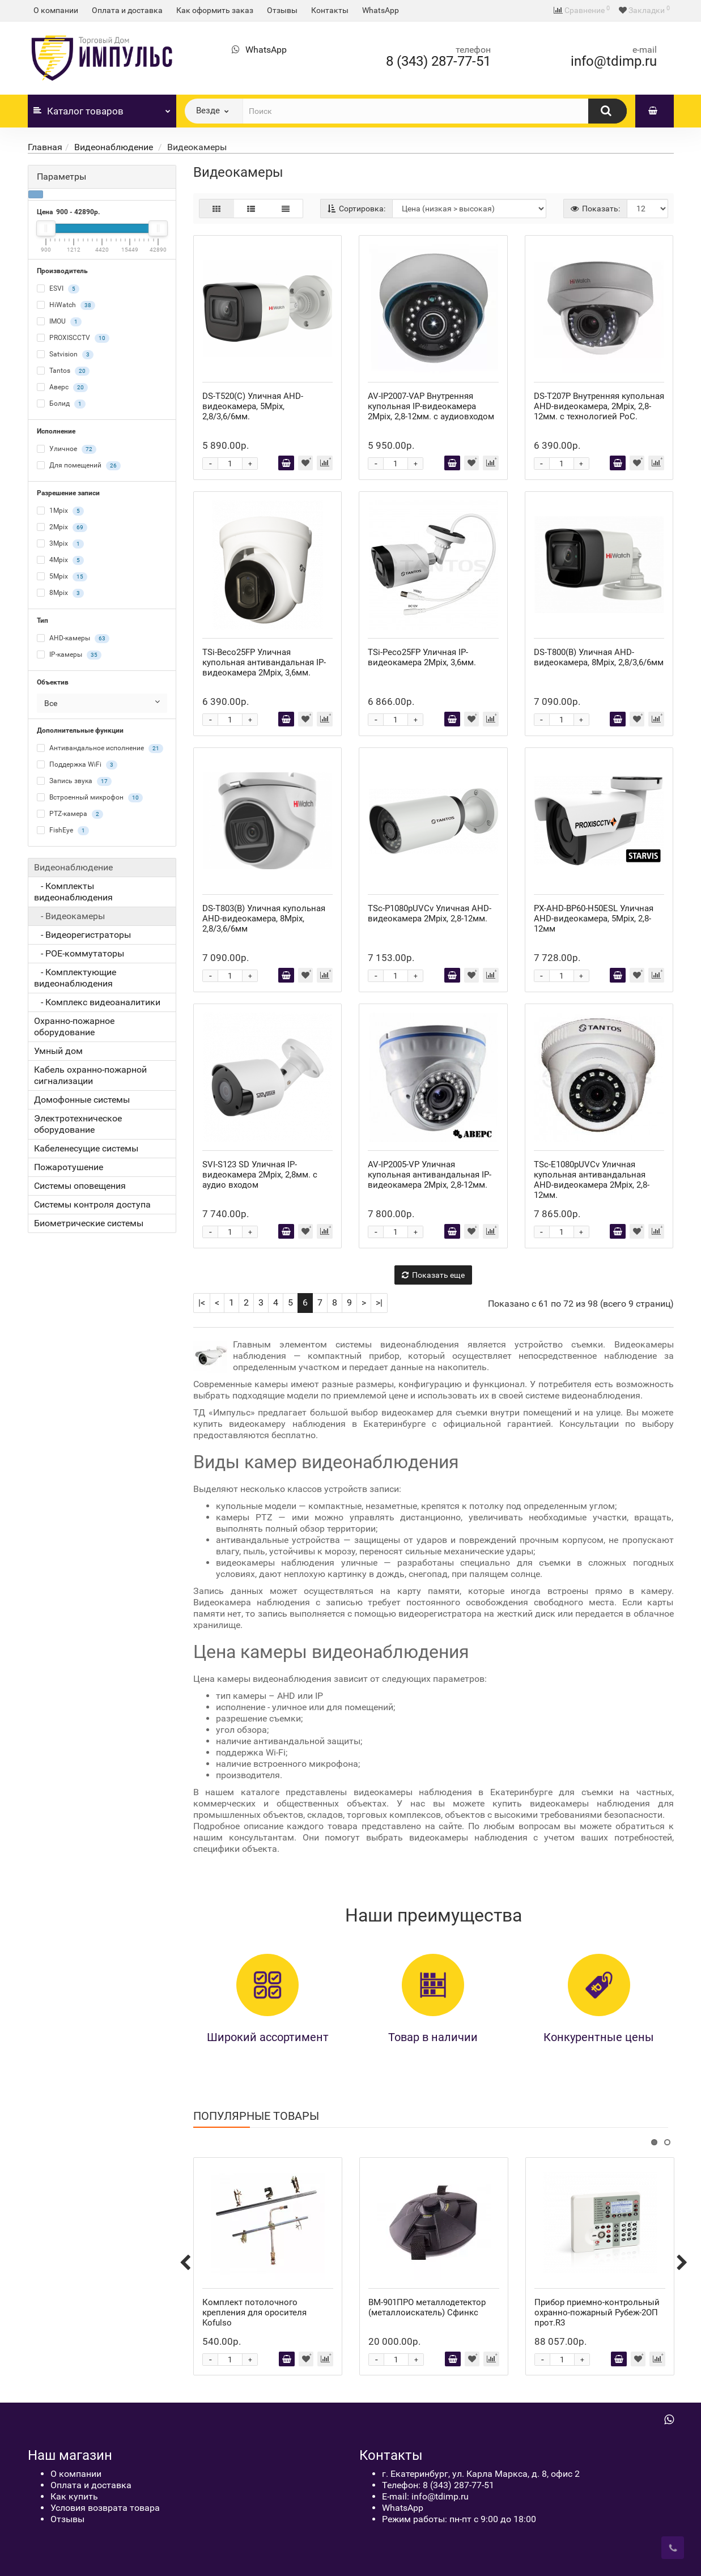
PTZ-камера (70, 814)
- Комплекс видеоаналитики (97, 1002)
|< (201, 1302)
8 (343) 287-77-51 (438, 61)
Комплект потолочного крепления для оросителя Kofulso (254, 2312)
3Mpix (60, 544)
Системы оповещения (80, 1185)
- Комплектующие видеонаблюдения (75, 978)
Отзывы (282, 10)
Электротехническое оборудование (78, 1124)
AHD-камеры (73, 638)
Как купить (74, 2496)
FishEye (63, 830)
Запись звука (74, 781)
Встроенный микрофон (90, 797)
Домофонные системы (82, 1099)
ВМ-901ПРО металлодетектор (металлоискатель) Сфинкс (427, 2307)
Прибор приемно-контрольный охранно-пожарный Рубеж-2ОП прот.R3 (597, 2312)
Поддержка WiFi (77, 765)
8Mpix (60, 593)
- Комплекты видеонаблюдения (73, 892)
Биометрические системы (88, 1223)
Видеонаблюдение (114, 147)
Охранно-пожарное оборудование (74, 1026)
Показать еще (433, 1275)
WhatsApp (380, 10)
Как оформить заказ (214, 10)
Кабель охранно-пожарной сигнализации (90, 1075)
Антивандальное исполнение (100, 748)
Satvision (65, 354)
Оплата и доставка (127, 10)
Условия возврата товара (105, 2507)
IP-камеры (69, 655)
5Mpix (62, 576)
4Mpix (60, 560)
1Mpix (60, 511)
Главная (45, 147)
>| (379, 1302)
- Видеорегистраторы (82, 934)
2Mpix (62, 527)
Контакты (330, 10)
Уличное (66, 449)
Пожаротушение (68, 1167)
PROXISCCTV (73, 338)
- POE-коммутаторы (79, 953)
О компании (55, 10)
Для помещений (79, 465)
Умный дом (58, 1050)
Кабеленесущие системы (86, 1148)
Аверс (62, 387)
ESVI (58, 289)
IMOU (59, 321)
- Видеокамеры (69, 916)
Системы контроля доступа (92, 1204)
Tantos (63, 371)
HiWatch (66, 305)
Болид (61, 404)
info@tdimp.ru (614, 61)
